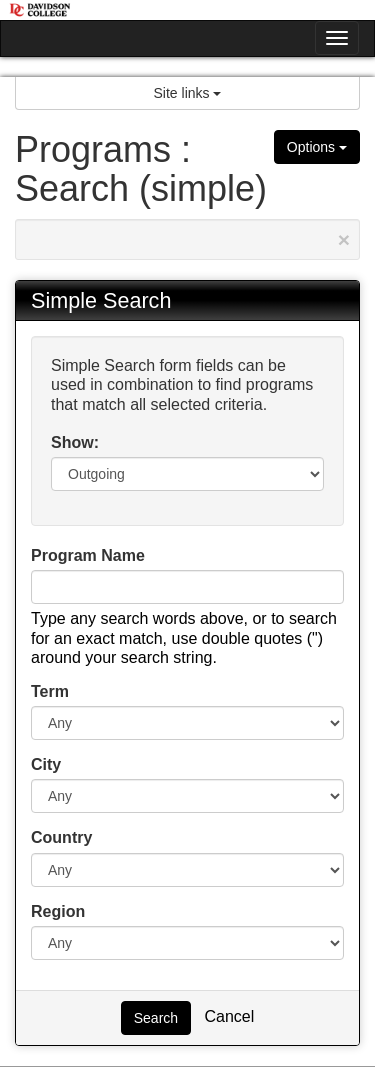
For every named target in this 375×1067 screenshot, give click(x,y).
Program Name (88, 555)
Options (317, 147)
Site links (188, 93)
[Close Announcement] (344, 239)
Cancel (229, 1016)
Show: (75, 442)
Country (61, 837)
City (46, 764)
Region (58, 911)
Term (50, 691)
